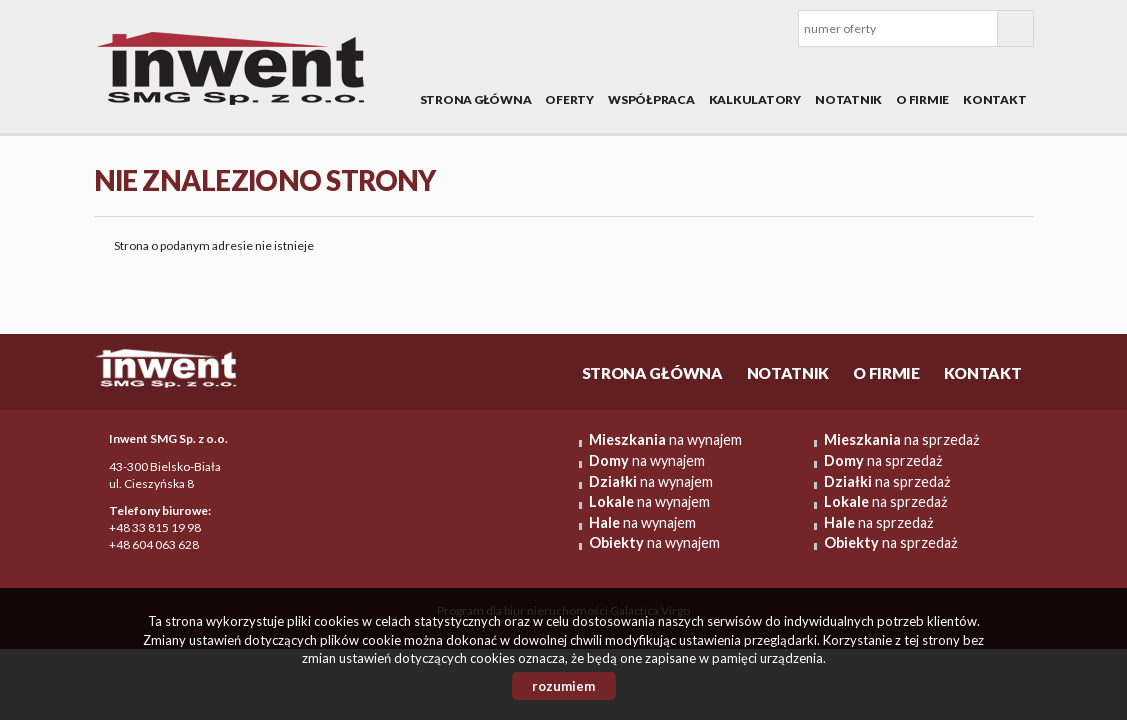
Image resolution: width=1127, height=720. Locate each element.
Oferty (569, 99)
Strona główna (476, 99)
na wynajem (665, 439)
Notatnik (848, 99)
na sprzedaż (902, 439)
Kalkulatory (755, 99)
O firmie (922, 99)
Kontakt (994, 99)
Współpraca (651, 99)
